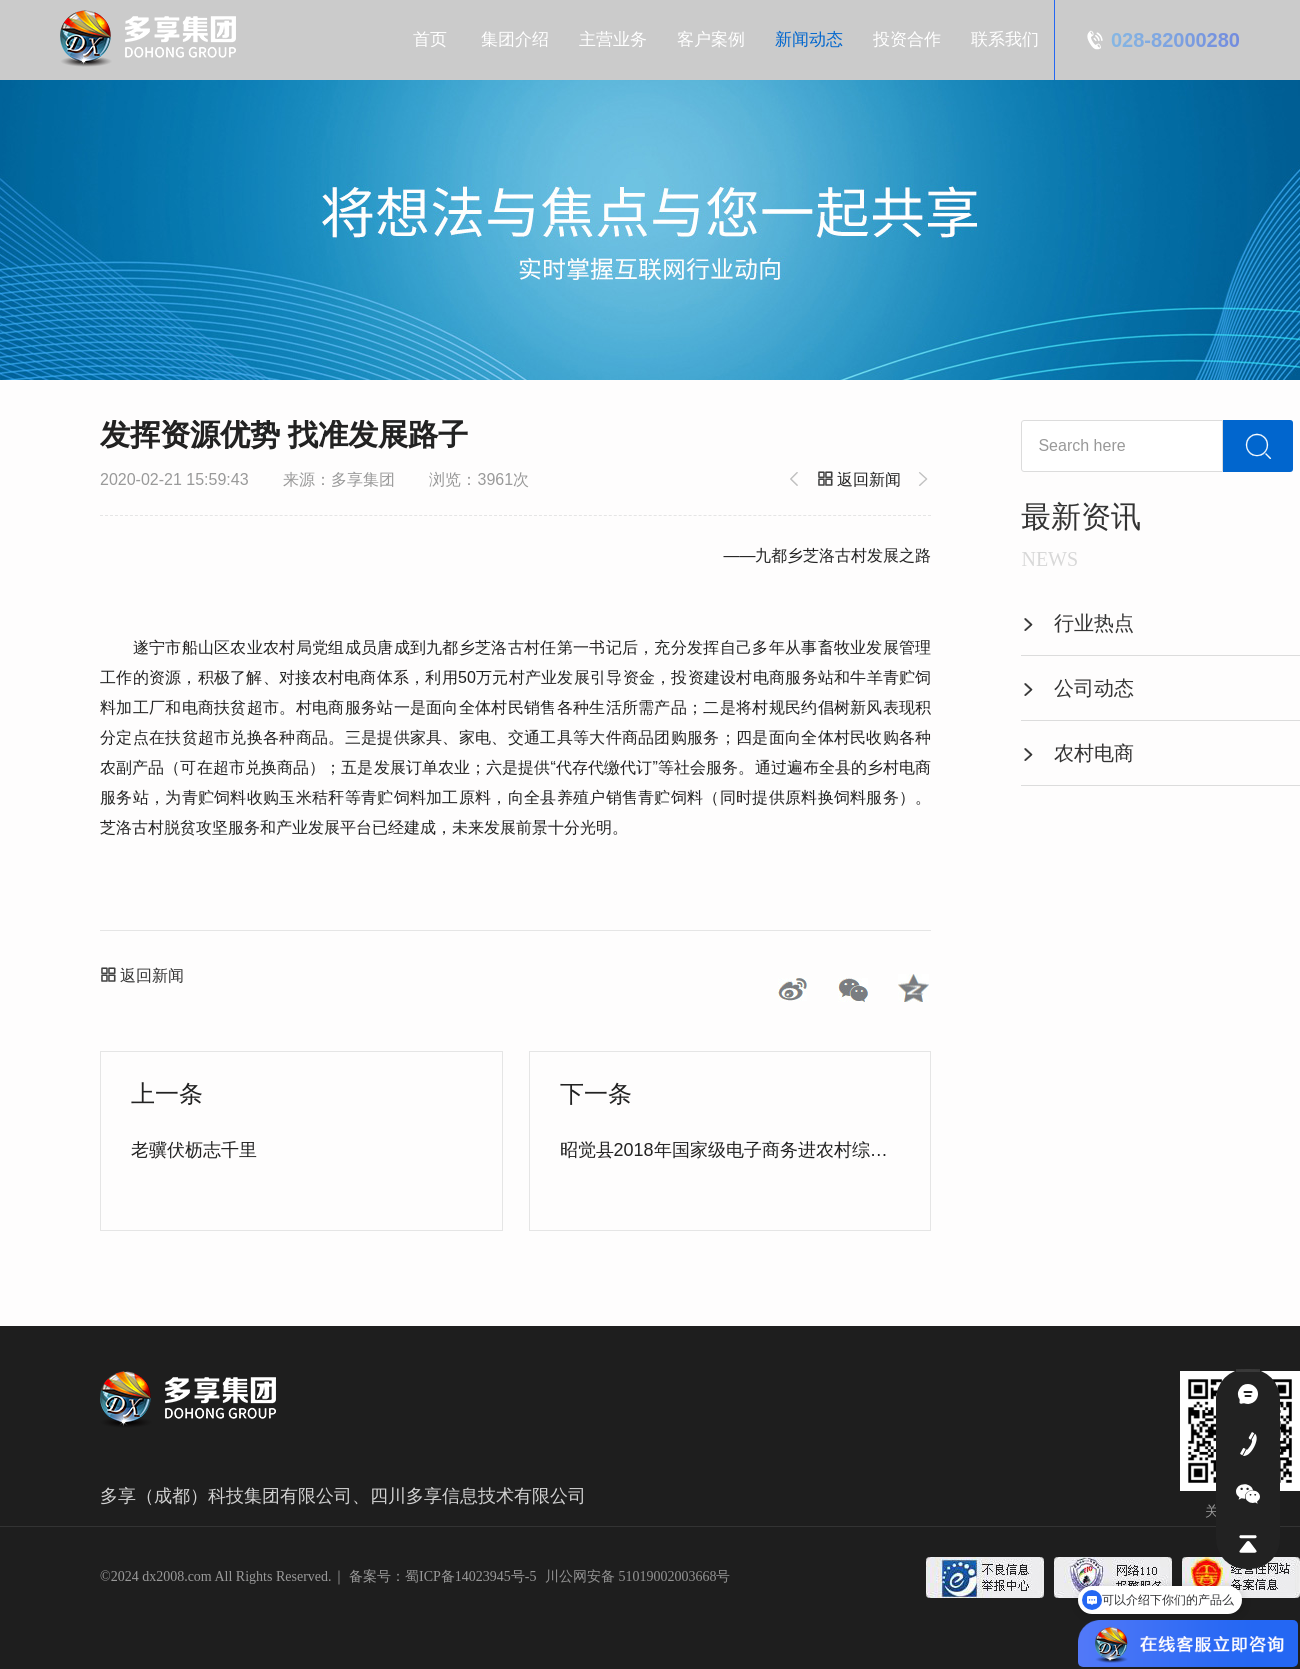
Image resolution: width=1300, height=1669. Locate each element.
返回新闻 (861, 479)
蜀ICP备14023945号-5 (470, 1576)
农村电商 (1077, 753)
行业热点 (1077, 623)
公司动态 (1077, 688)
